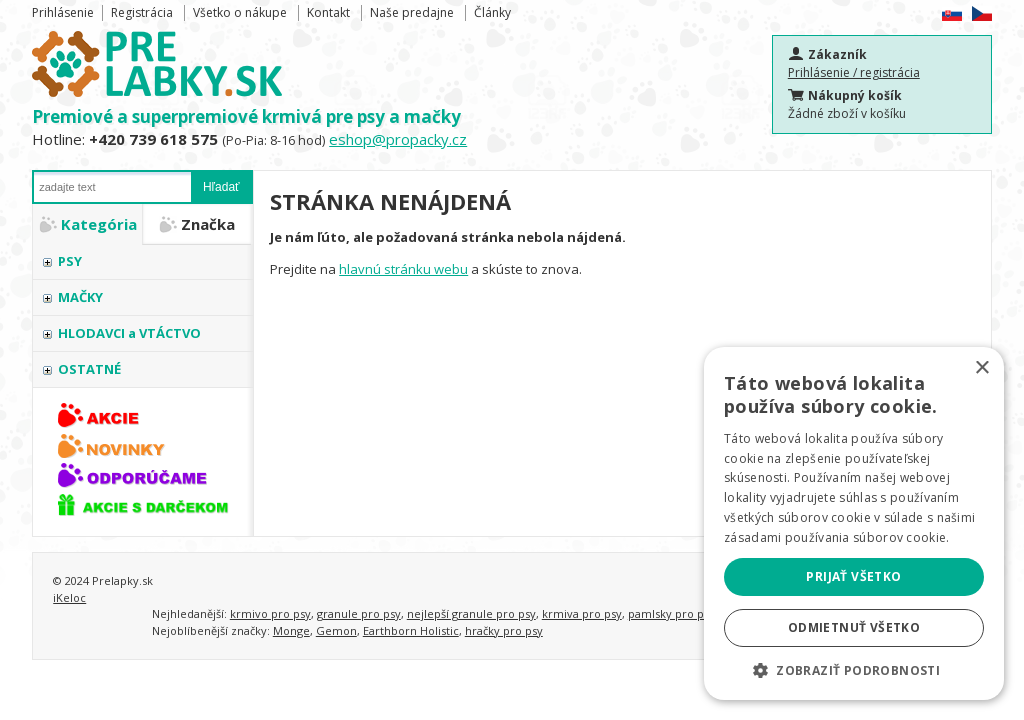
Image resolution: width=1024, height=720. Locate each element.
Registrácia (142, 12)
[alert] (854, 523)
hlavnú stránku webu (403, 269)
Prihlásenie (63, 12)
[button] (854, 670)
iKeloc (69, 597)
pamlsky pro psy (671, 613)
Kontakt (328, 12)
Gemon (336, 630)
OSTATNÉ (89, 369)
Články (492, 12)
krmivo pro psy (270, 613)
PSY (70, 261)
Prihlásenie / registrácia (854, 72)
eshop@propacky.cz (398, 139)
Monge (291, 630)
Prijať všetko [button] (853, 576)
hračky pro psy (504, 630)
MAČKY (80, 297)
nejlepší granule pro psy (471, 613)
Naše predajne (412, 12)
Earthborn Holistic (411, 630)
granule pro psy (359, 613)
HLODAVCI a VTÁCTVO (129, 333)
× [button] (981, 368)
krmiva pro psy (582, 613)
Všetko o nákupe (240, 12)
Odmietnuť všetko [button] (854, 627)
